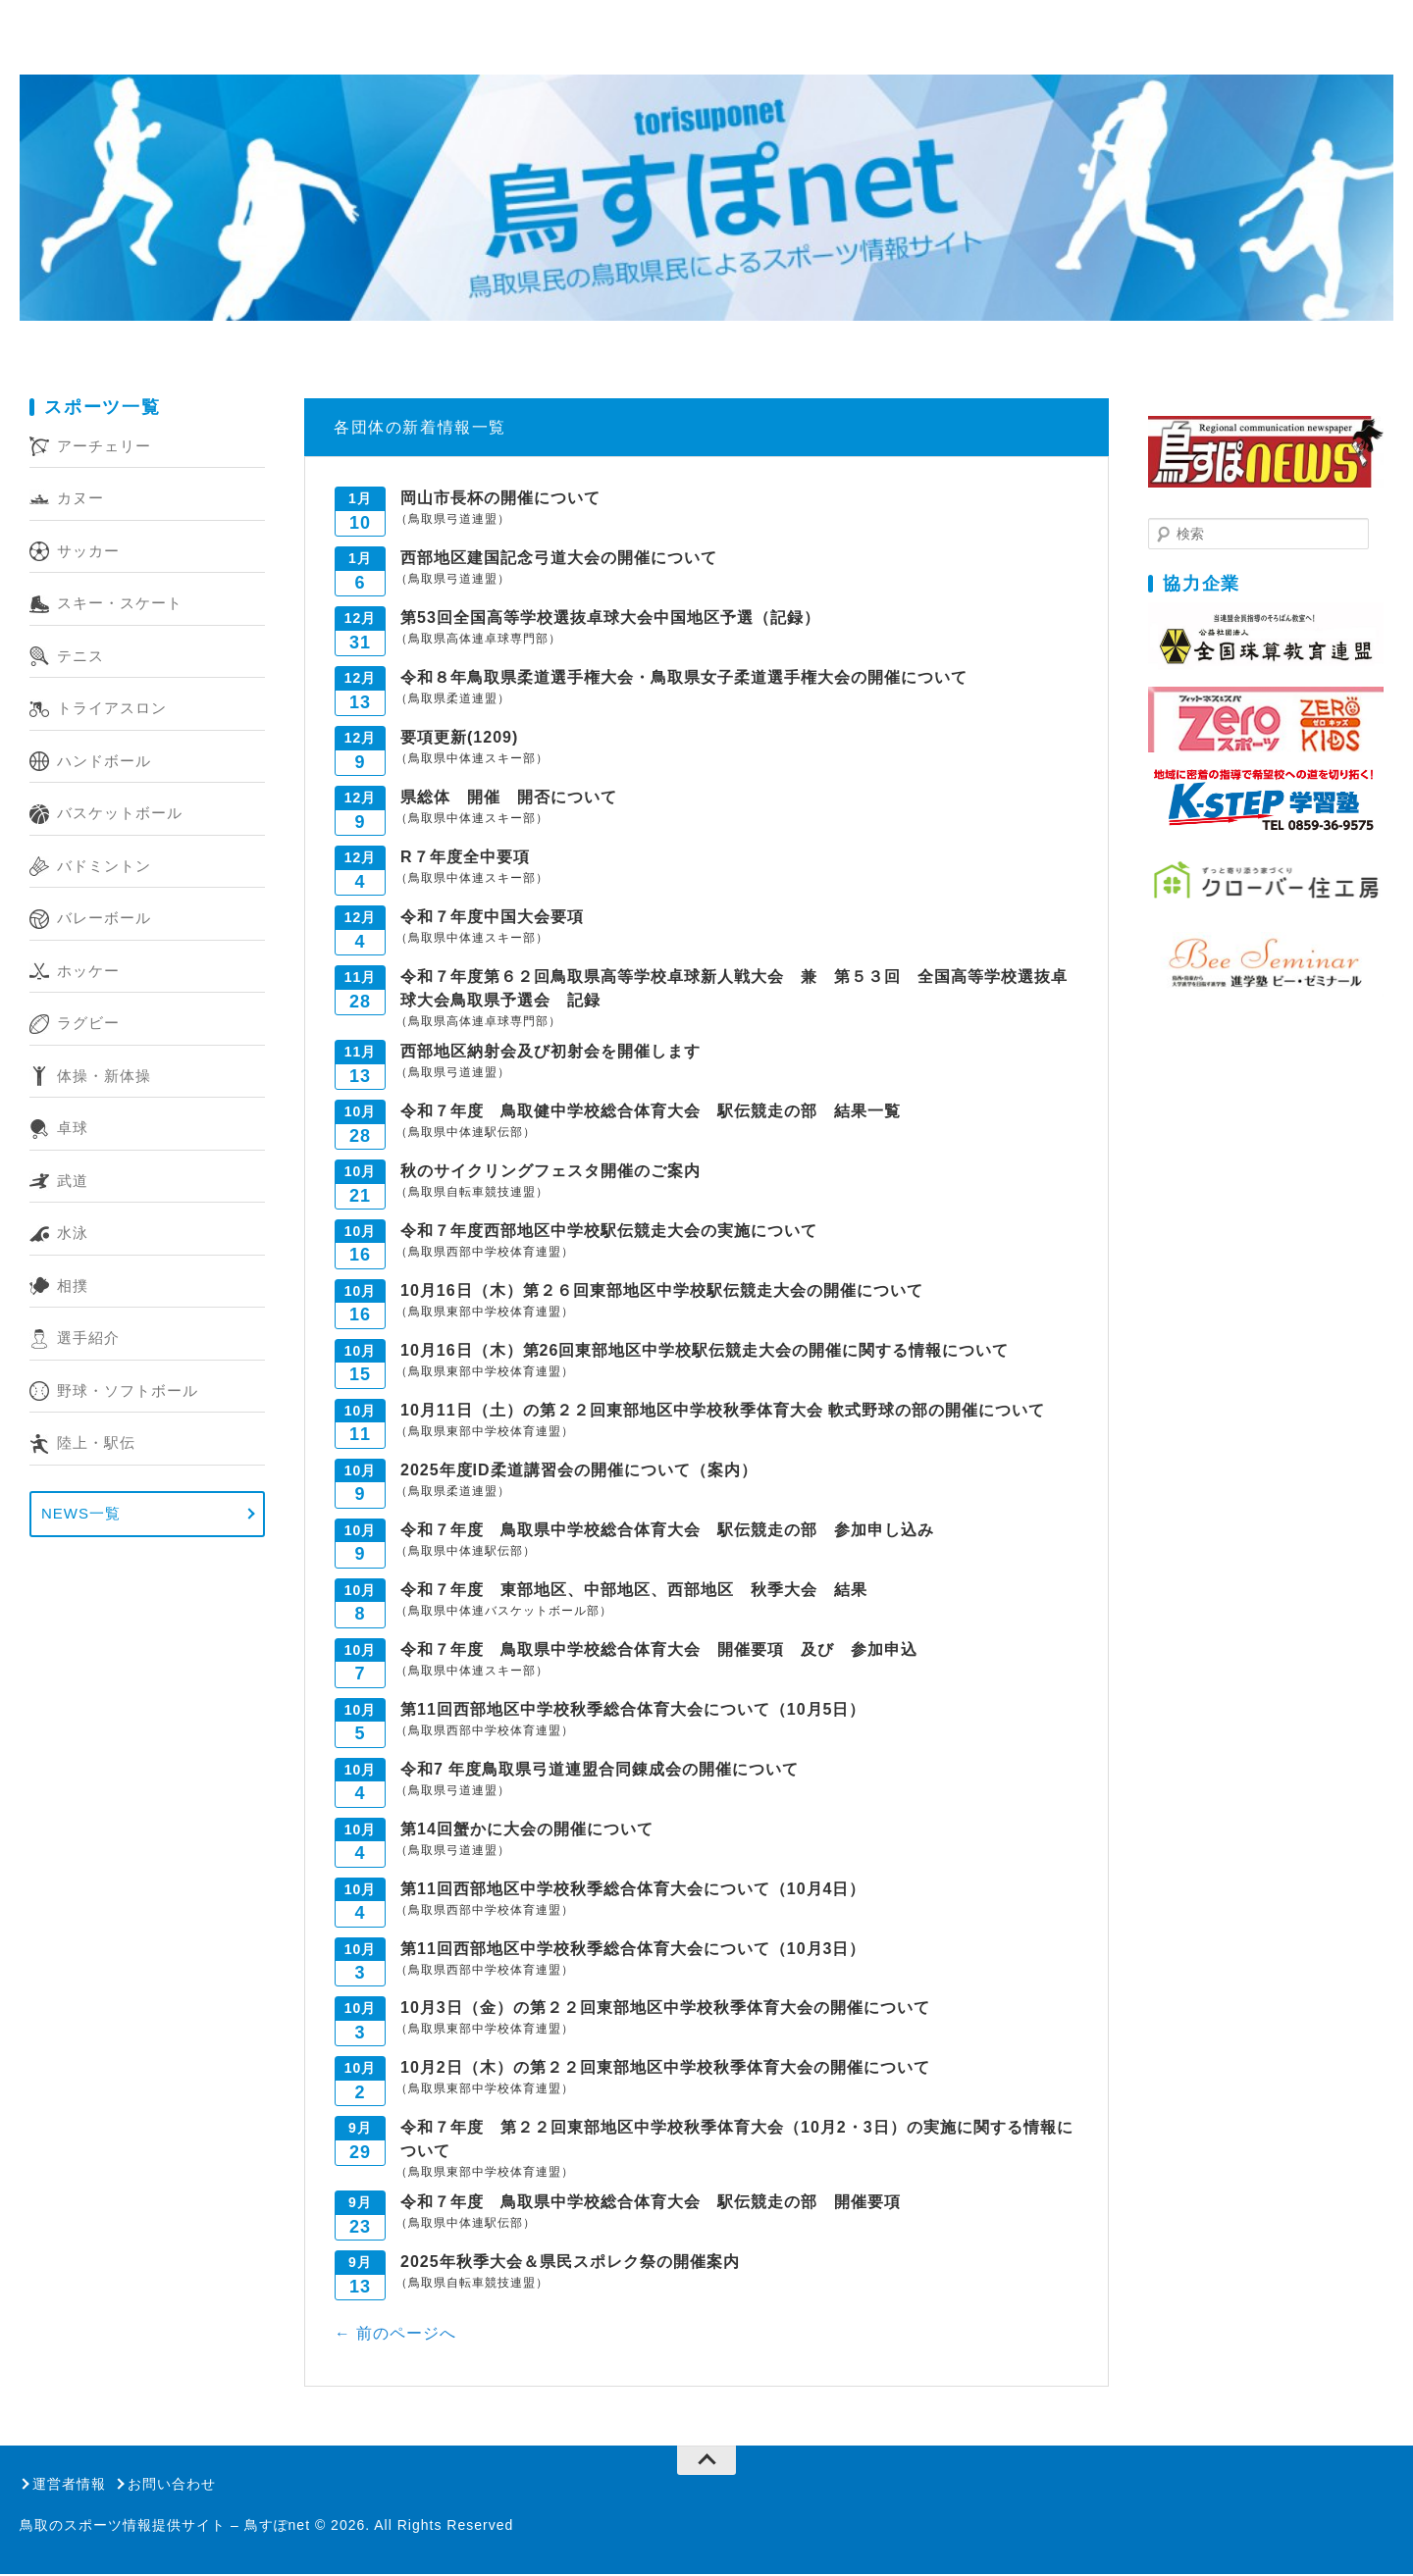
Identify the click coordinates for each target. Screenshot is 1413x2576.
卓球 (72, 1129)
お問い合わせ (172, 2485)
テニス (80, 656)
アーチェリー (104, 446)
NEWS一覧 (81, 1515)
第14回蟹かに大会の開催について (527, 1830)
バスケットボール (120, 814)
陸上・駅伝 (96, 1444)
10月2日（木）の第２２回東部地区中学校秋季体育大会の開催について (665, 2069)
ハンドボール (104, 761)
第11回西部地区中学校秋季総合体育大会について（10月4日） (633, 1889)
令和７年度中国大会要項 (492, 917)
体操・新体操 (104, 1076)
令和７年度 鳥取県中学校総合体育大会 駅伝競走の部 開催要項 (650, 2203)
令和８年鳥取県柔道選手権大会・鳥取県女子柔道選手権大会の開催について (684, 678)
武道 (72, 1181)
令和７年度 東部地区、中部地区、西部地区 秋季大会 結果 (642, 1590)
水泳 (72, 1234)
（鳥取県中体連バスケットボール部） (503, 1612)
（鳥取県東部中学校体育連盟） (484, 1312)
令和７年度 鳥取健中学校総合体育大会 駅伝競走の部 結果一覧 (650, 1112)
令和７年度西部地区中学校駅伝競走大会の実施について (608, 1231)
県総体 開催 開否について (508, 798)
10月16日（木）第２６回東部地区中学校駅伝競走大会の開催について (661, 1291)
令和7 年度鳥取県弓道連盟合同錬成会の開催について (599, 1770)
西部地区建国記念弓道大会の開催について (558, 558)
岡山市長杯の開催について (500, 498)
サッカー (88, 551)
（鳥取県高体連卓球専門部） (478, 639)
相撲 (72, 1286)
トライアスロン (112, 709)
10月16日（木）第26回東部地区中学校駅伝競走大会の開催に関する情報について (704, 1351)
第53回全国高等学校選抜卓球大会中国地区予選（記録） (610, 618)
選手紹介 (88, 1339)
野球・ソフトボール (127, 1391)
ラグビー (88, 1024)
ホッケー (88, 971)
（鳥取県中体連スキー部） (472, 759)
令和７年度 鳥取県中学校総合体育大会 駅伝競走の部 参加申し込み (667, 1530)
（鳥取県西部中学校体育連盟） (484, 1253)
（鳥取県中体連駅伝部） (465, 1133)
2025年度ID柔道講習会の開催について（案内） (579, 1471)
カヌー (80, 499)
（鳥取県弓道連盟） (452, 520)
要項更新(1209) (459, 738)
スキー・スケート (120, 604)
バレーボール (104, 919)
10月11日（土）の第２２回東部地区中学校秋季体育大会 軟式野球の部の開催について (722, 1411)
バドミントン (104, 866)
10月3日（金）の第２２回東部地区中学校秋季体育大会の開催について (665, 2009)
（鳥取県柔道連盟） (452, 699)
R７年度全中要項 (465, 858)
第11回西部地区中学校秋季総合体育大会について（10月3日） (633, 1949)
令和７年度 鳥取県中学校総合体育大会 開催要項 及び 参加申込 (692, 1650)
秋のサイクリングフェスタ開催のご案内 (550, 1171)
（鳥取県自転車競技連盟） (472, 1193)
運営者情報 (69, 2485)
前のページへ (403, 2334)
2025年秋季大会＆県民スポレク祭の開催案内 (570, 2263)
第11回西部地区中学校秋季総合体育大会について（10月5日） (633, 1710)
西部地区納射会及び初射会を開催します (550, 1052)
